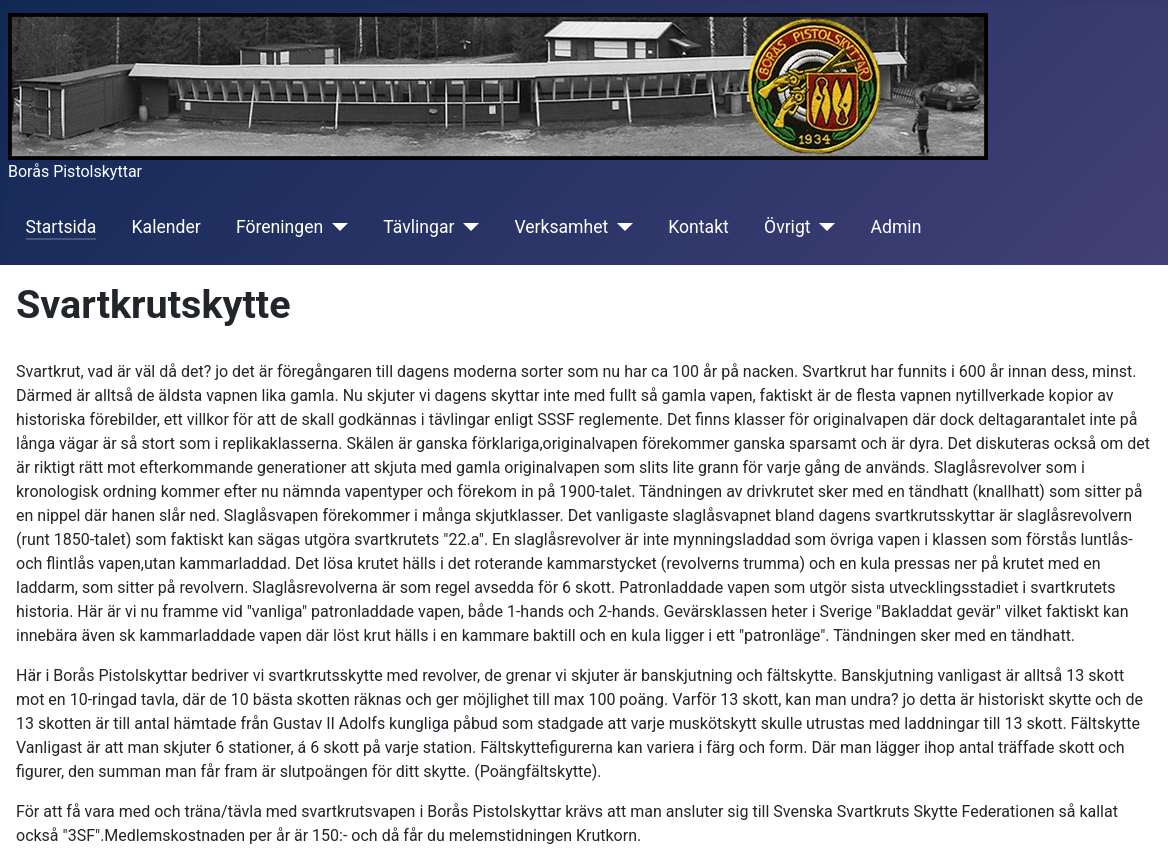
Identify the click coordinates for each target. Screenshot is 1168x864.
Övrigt (787, 227)
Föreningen (279, 227)
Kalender (166, 227)
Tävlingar (418, 227)
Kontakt (698, 227)
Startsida (61, 227)
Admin (896, 227)
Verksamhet (561, 227)
